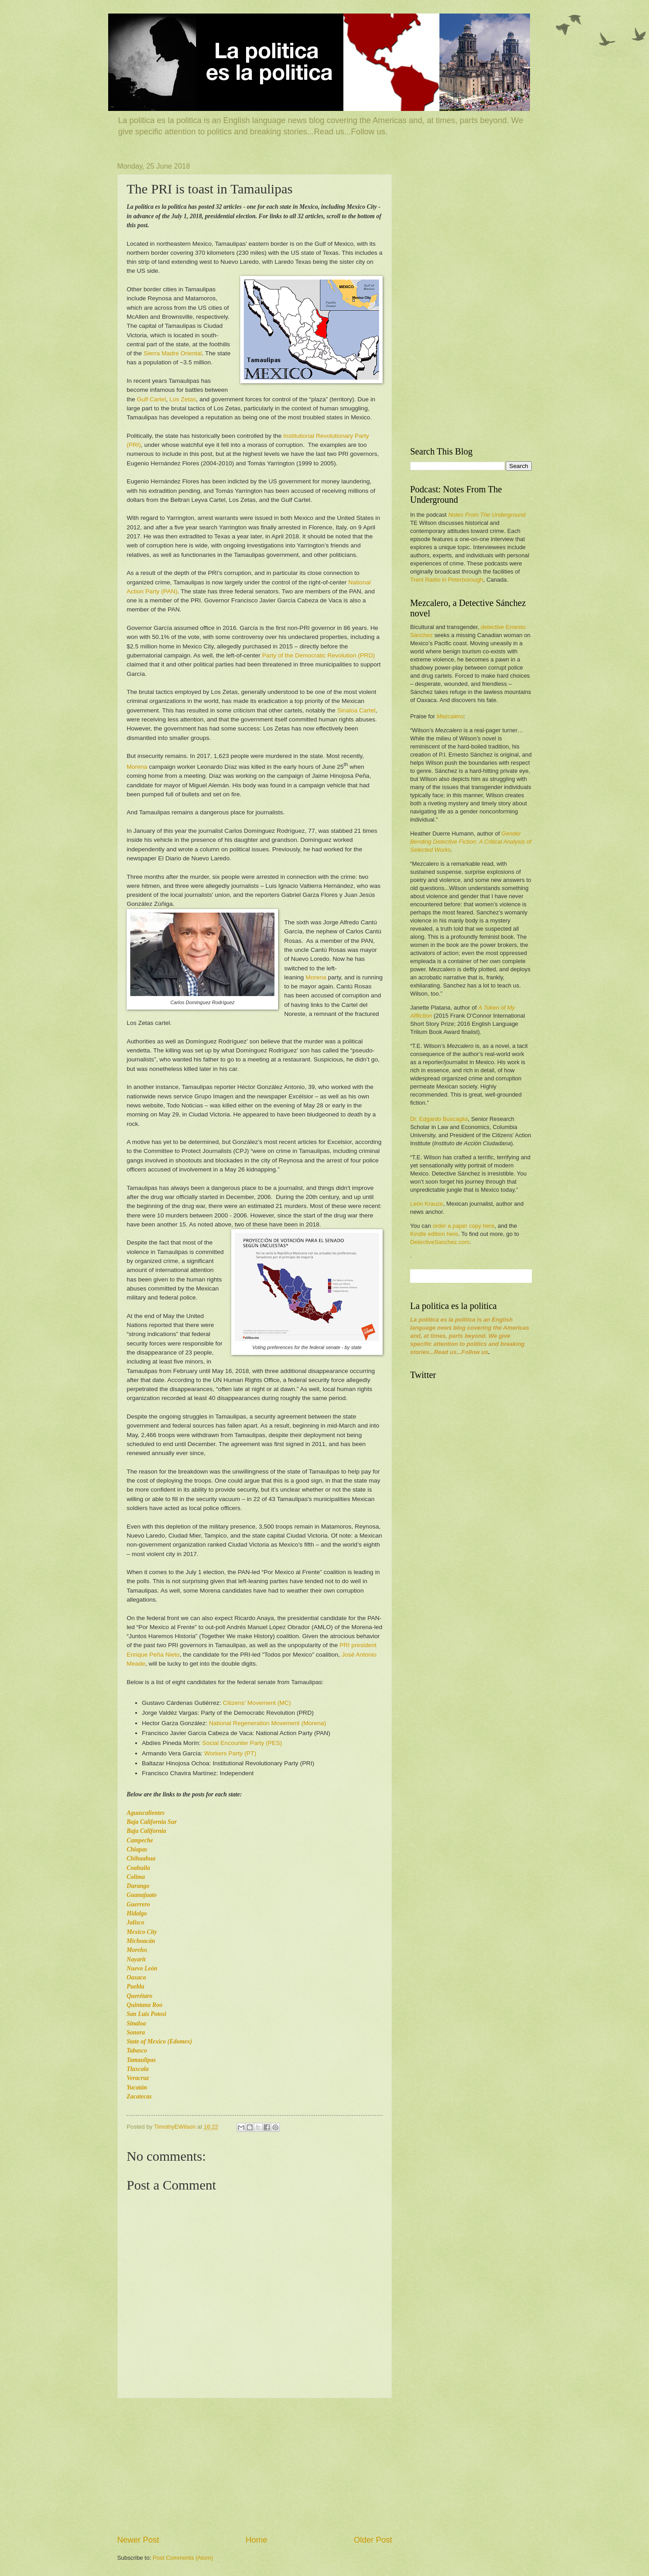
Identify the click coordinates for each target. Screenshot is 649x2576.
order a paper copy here (463, 1225)
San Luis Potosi (146, 2014)
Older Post (373, 2539)
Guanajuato (142, 1895)
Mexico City (142, 1932)
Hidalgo (137, 1913)
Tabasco (137, 2050)
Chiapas (137, 1849)
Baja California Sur (152, 1821)
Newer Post (138, 2539)
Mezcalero (450, 716)
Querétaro (139, 1996)
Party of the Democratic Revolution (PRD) (318, 655)
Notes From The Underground (487, 514)
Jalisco (135, 1922)
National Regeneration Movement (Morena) (267, 1723)
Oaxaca (136, 1977)
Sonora (136, 2032)
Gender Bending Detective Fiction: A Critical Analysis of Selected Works (470, 841)
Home (256, 2539)
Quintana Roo (144, 2005)
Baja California (146, 1831)
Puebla (135, 1986)
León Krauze (426, 1203)
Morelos (137, 1950)
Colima (136, 1876)
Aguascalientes (146, 1812)
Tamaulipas (141, 2060)
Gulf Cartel (151, 399)
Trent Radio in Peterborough (446, 579)
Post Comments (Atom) (183, 2557)
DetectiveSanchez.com (440, 1242)
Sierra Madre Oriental (173, 353)
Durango (138, 1886)
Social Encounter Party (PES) (242, 1743)
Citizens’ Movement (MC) (257, 1702)
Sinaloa (136, 2023)
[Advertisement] (254, 2466)
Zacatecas (139, 2096)
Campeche (140, 1840)
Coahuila (138, 1867)
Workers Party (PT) (230, 1753)
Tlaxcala (138, 2069)
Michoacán (141, 1941)
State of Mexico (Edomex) (159, 2041)
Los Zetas (182, 399)
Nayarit (136, 1959)
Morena (137, 766)
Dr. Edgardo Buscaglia (439, 1119)
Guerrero (138, 1904)
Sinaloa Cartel (356, 710)
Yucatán (137, 2087)
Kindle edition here (434, 1234)
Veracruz (138, 2078)
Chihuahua (141, 1858)
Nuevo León (142, 1968)
